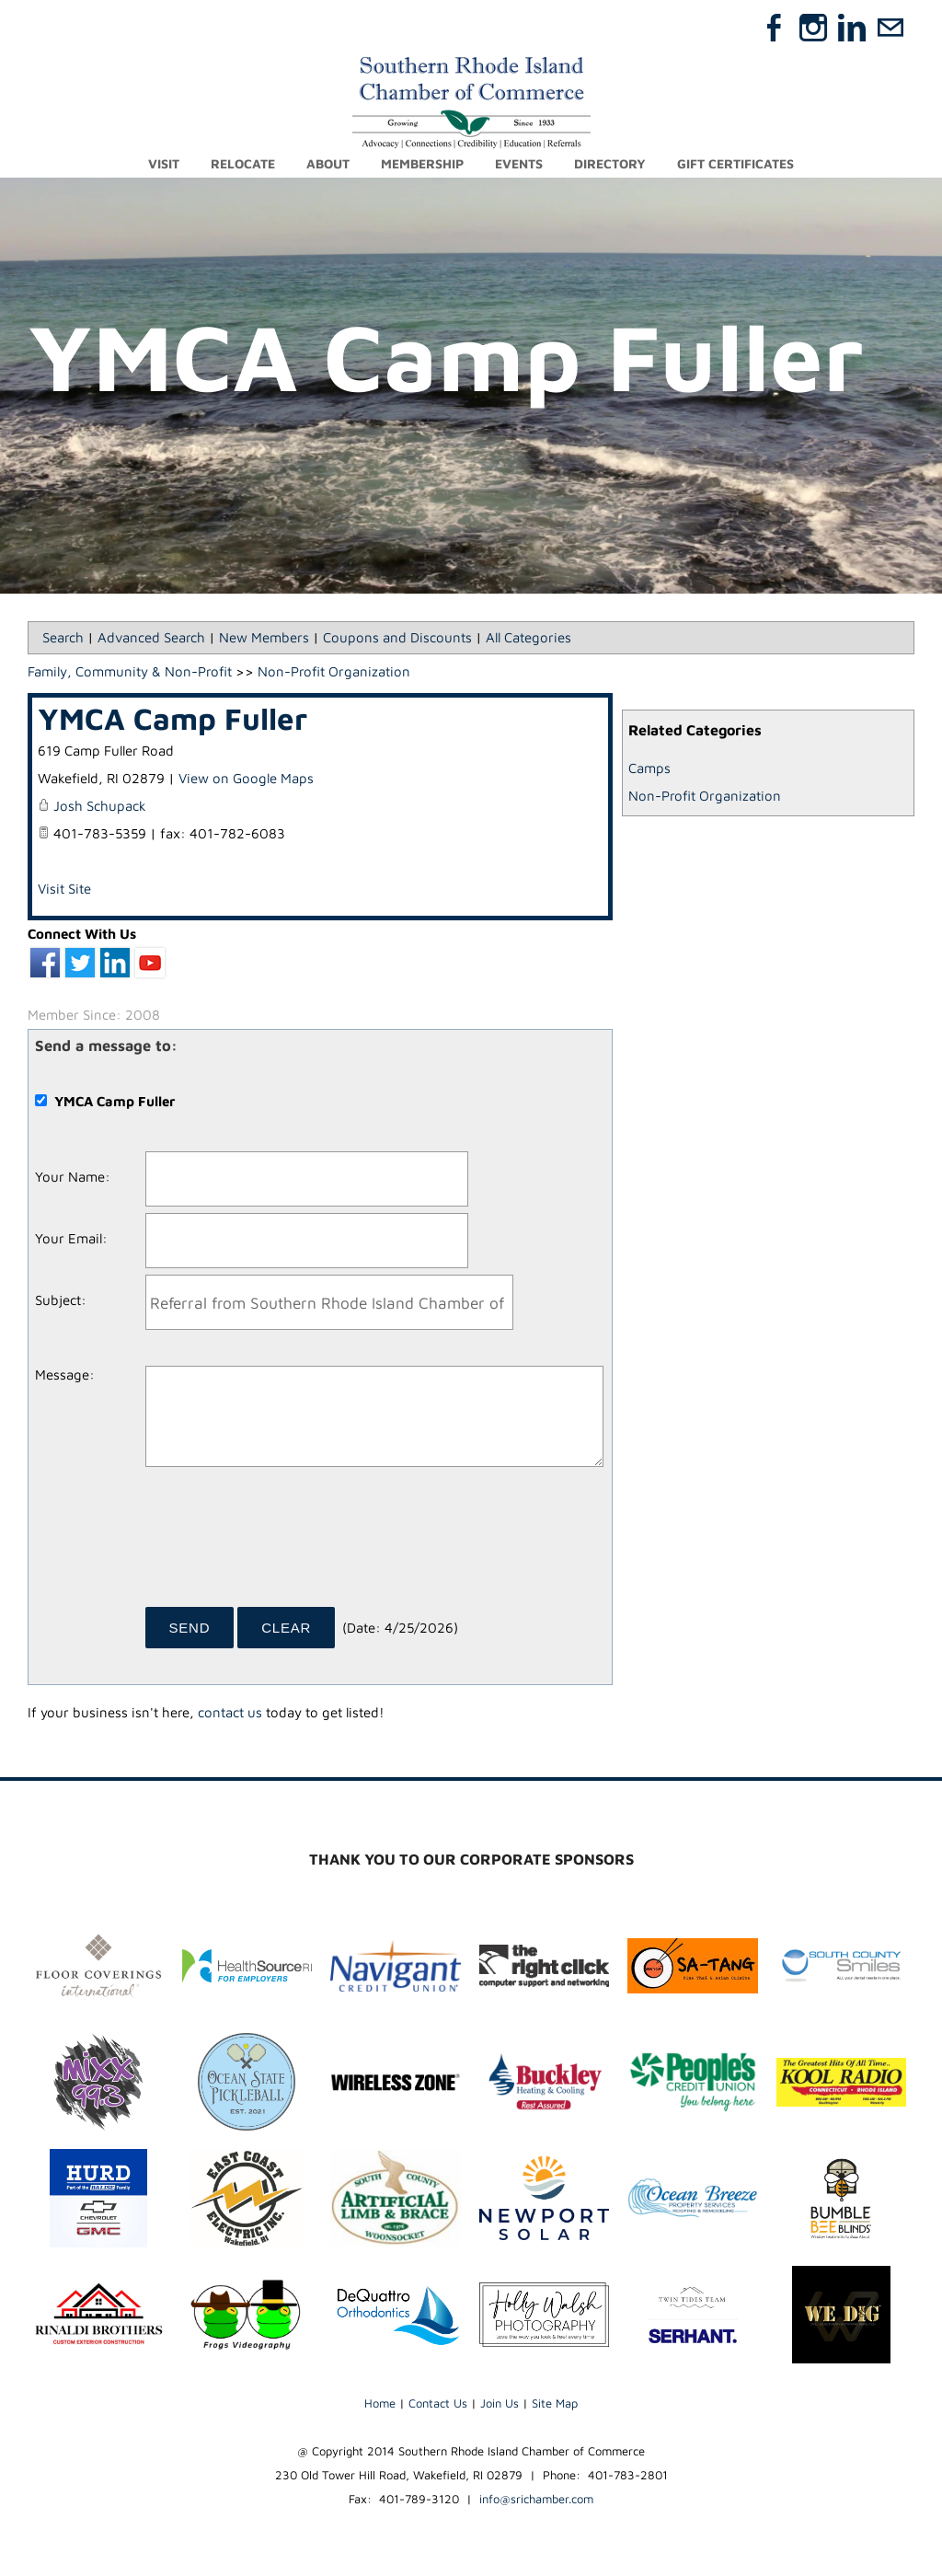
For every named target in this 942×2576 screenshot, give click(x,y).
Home (380, 2403)
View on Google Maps (246, 778)
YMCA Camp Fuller (172, 718)
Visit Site (64, 888)
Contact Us (437, 2403)
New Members (264, 637)
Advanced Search (151, 637)
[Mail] (890, 27)
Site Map (555, 2403)
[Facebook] (774, 27)
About (328, 163)
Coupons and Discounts (397, 637)
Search (63, 637)
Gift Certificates (735, 163)
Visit (163, 163)
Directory (610, 163)
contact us (230, 1712)
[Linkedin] (852, 27)
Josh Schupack (99, 806)
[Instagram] (813, 27)
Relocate (243, 163)
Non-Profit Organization (704, 795)
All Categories (528, 637)
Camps (649, 768)
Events (519, 163)
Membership (422, 163)
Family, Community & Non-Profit (130, 671)
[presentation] (285, 1543)
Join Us (499, 2403)
